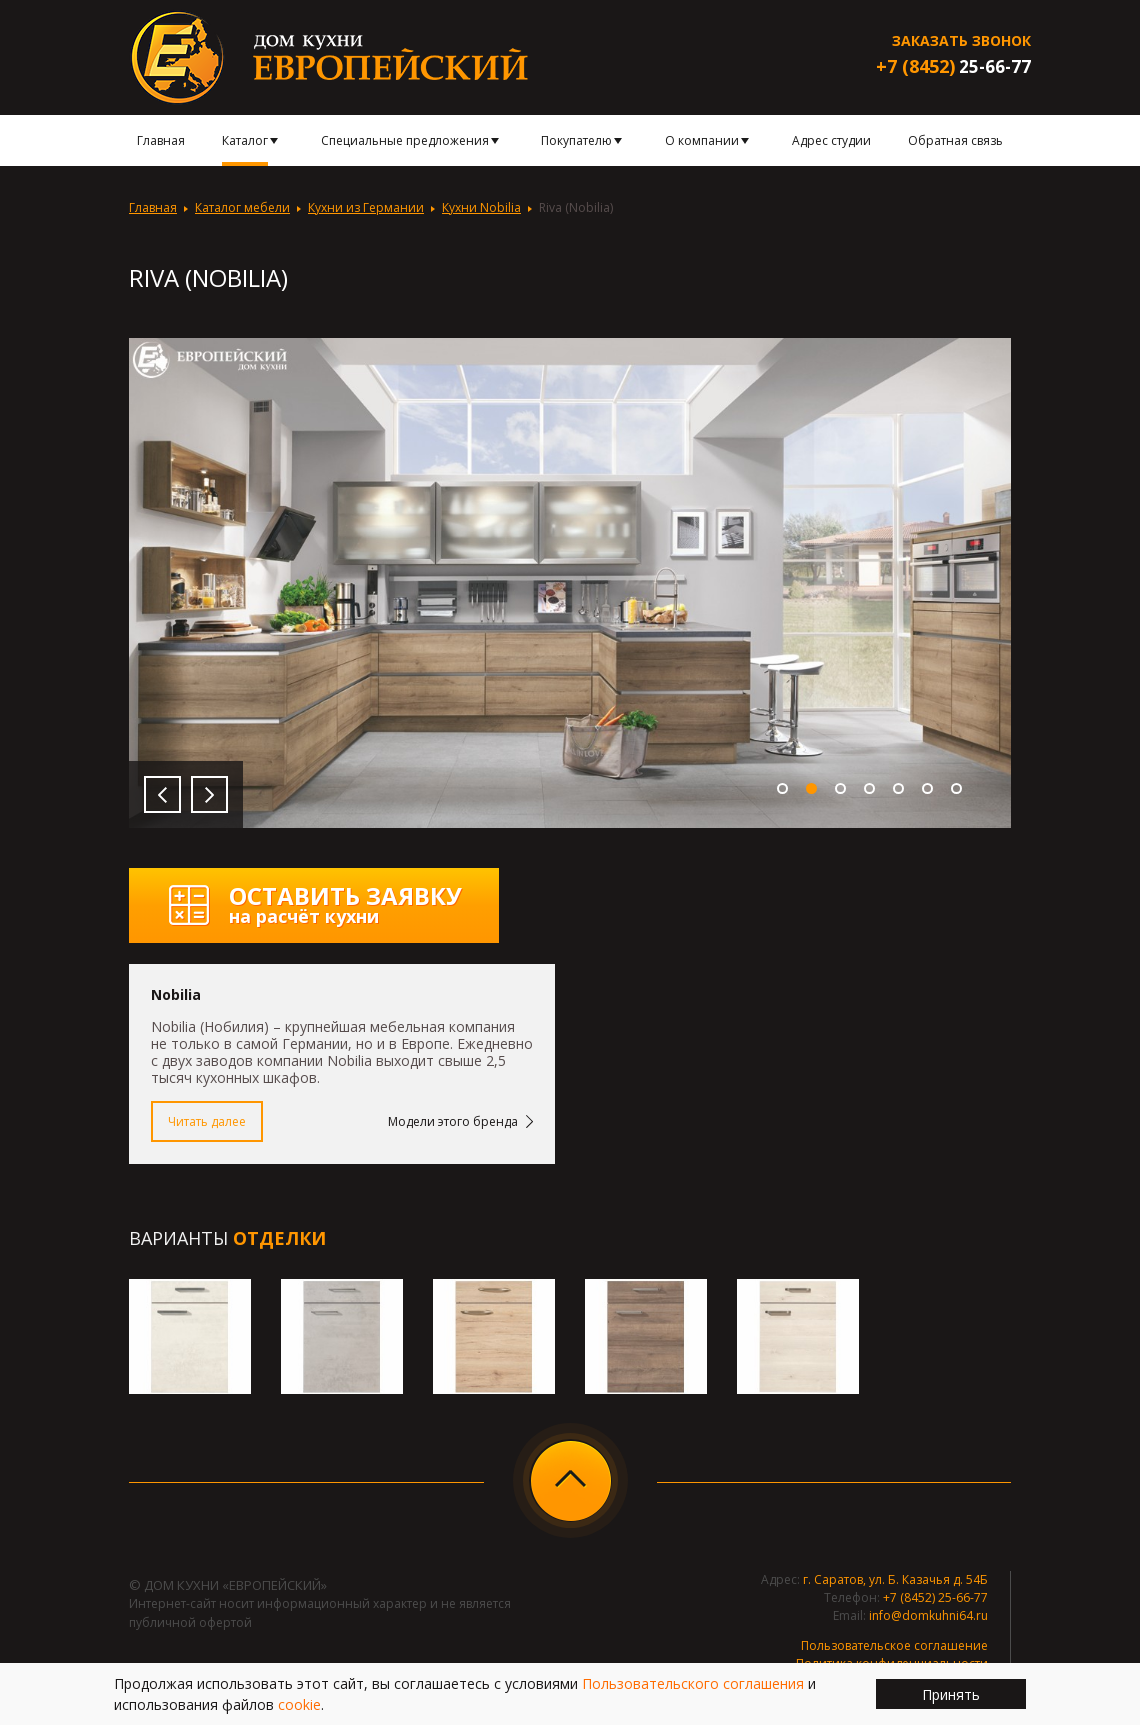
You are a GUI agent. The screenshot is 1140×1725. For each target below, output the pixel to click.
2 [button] (811, 788)
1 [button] (782, 788)
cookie (299, 1704)
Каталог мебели (242, 207)
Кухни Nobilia (481, 207)
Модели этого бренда (453, 1121)
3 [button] (840, 788)
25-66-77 (953, 66)
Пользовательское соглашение (894, 1645)
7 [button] (956, 788)
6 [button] (927, 788)
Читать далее (207, 1121)
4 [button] (869, 788)
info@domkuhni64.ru (928, 1615)
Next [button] (209, 794)
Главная (153, 207)
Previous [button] (162, 794)
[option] (570, 583)
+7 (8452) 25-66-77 (935, 1597)
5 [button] (898, 788)
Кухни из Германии (366, 207)
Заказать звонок (961, 40)
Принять (951, 1694)
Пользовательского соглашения (693, 1683)
